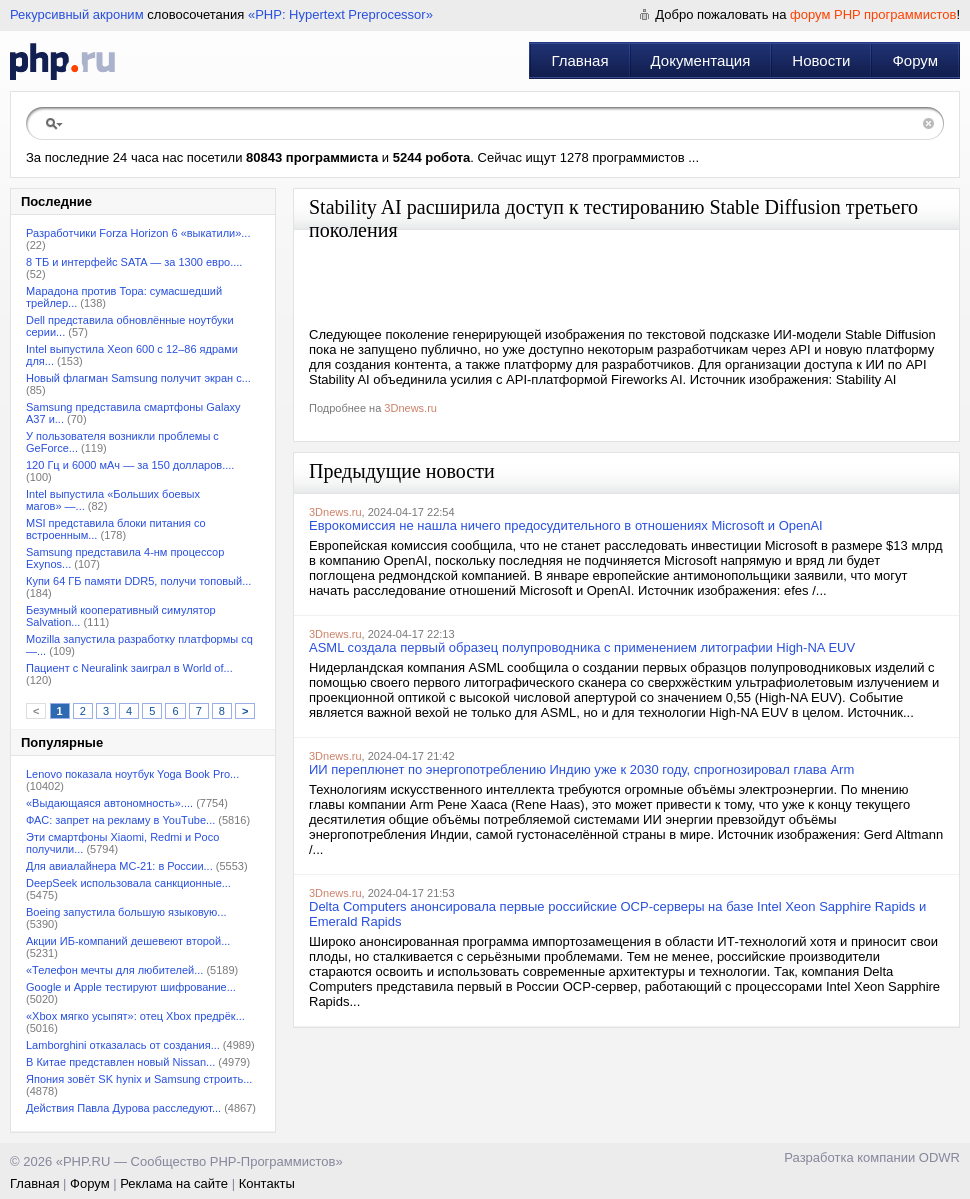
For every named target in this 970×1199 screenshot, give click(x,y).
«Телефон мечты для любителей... (114, 970)
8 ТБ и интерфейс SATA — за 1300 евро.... (134, 262)
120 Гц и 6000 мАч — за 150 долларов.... (130, 465)
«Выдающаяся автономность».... (109, 803)
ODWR (939, 1157)
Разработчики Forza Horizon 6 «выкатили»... (138, 233)
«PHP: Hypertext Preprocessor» (340, 14)
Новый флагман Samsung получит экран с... (138, 378)
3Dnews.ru (410, 408)
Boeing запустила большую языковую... (126, 912)
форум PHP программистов (873, 14)
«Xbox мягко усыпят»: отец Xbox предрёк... (135, 1016)
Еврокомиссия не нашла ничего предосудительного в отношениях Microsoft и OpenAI (566, 525)
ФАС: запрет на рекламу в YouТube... (120, 820)
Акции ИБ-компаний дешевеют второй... (128, 941)
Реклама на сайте (174, 1183)
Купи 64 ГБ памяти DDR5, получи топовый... (138, 581)
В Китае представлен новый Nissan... (120, 1062)
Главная (579, 60)
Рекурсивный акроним (77, 14)
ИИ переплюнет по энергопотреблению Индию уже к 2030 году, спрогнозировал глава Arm (581, 769)
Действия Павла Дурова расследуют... (123, 1108)
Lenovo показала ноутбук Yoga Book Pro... (132, 774)
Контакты (267, 1183)
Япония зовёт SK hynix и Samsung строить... (139, 1079)
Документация (701, 60)
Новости (821, 60)
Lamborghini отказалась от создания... (123, 1045)
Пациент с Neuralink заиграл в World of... (129, 668)
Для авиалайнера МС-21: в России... (119, 866)
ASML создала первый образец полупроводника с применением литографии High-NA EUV (582, 647)
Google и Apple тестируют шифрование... (131, 987)
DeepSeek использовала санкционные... (128, 883)
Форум (915, 60)
